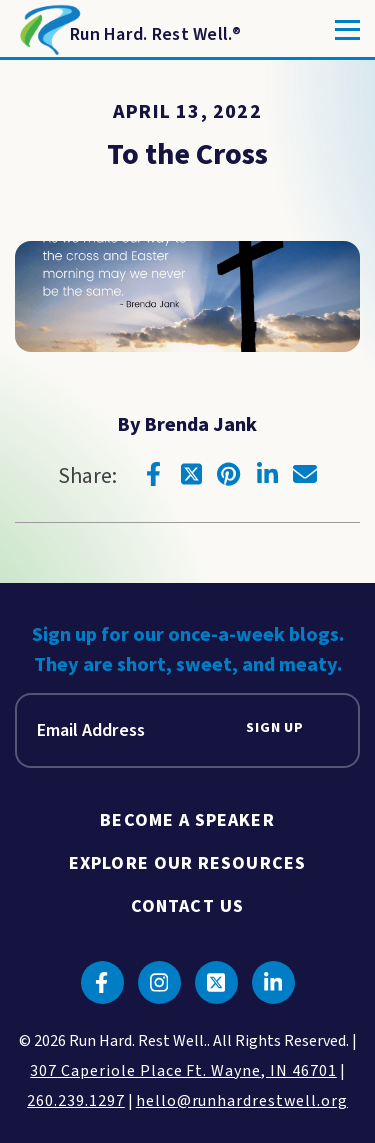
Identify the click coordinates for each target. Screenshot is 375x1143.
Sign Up (275, 728)
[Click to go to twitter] (191, 474)
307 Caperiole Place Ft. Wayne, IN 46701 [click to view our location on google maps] (183, 1071)
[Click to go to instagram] (159, 982)
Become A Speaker (187, 820)
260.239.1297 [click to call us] (76, 1101)
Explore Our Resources (187, 863)
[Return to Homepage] (128, 30)
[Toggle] (347, 30)
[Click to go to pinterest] (229, 474)
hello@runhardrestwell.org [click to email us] (242, 1101)
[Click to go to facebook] (153, 474)
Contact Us (187, 906)
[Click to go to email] (305, 474)
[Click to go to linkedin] (267, 474)
